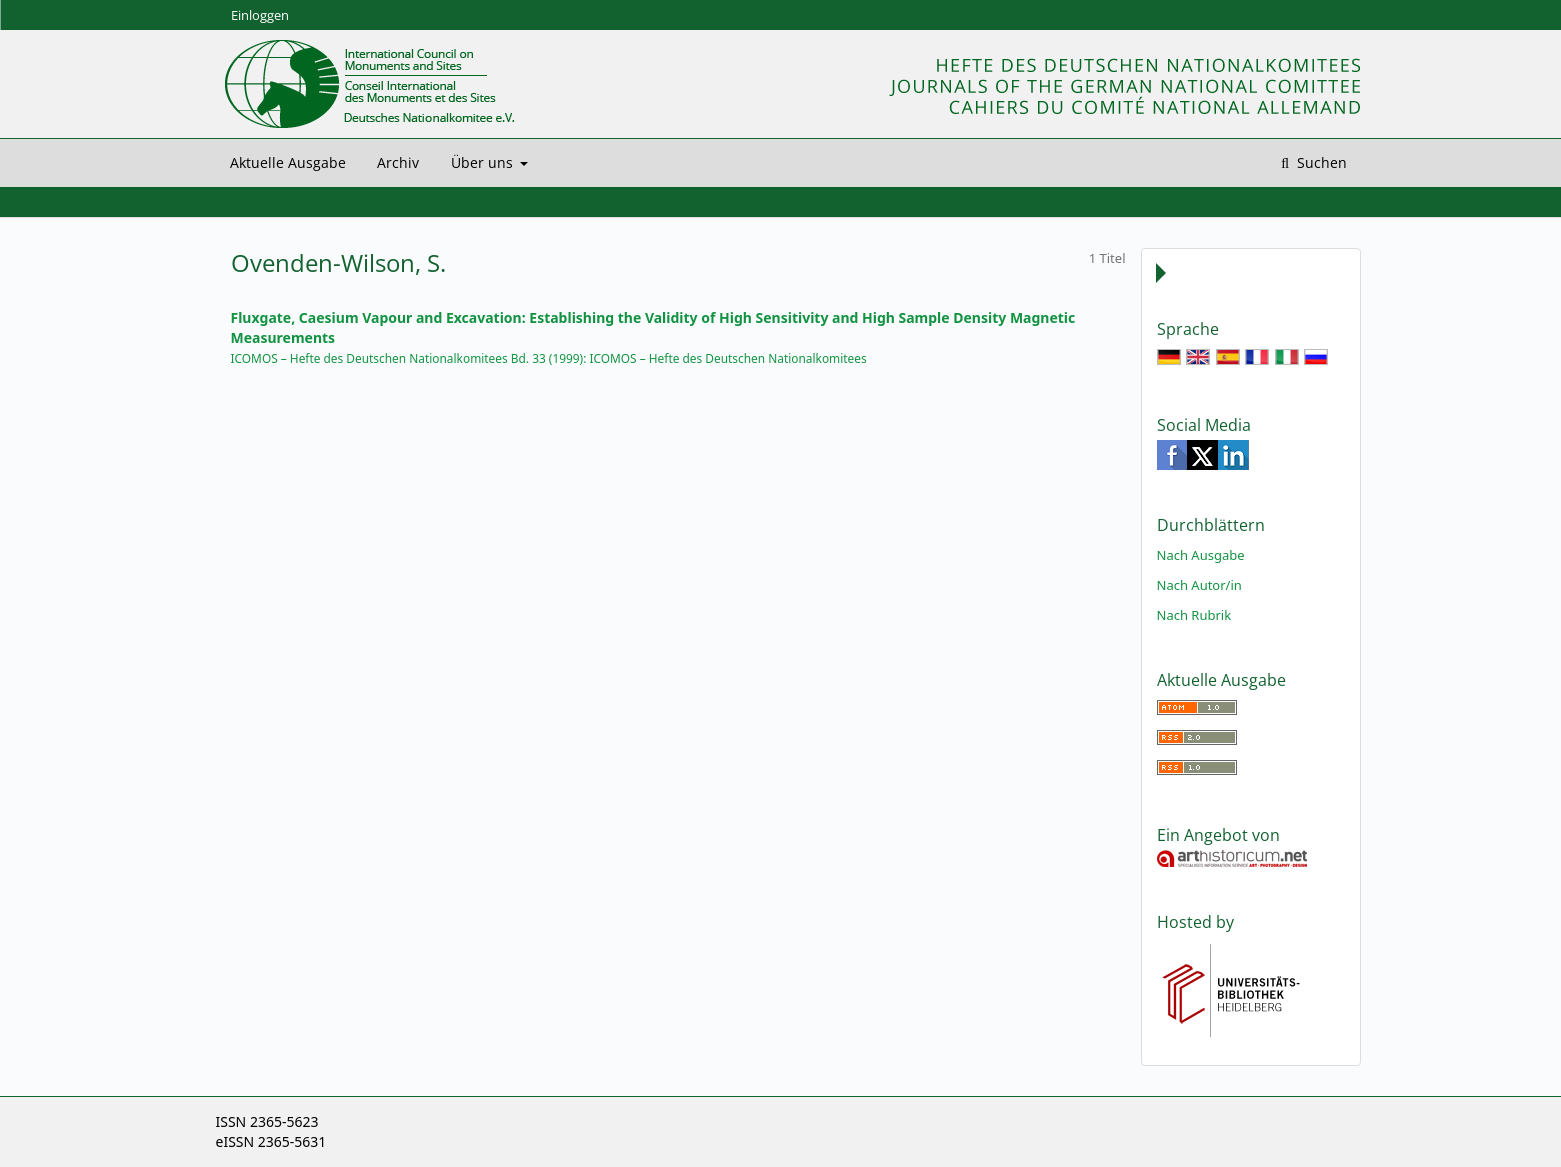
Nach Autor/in (1199, 585)
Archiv (398, 162)
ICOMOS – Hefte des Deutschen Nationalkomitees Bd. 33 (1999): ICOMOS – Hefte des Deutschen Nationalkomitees (549, 358)
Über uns (484, 162)
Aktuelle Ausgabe (288, 162)
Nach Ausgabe (1201, 555)
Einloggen (260, 15)
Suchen (1320, 162)
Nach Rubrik (1194, 615)
